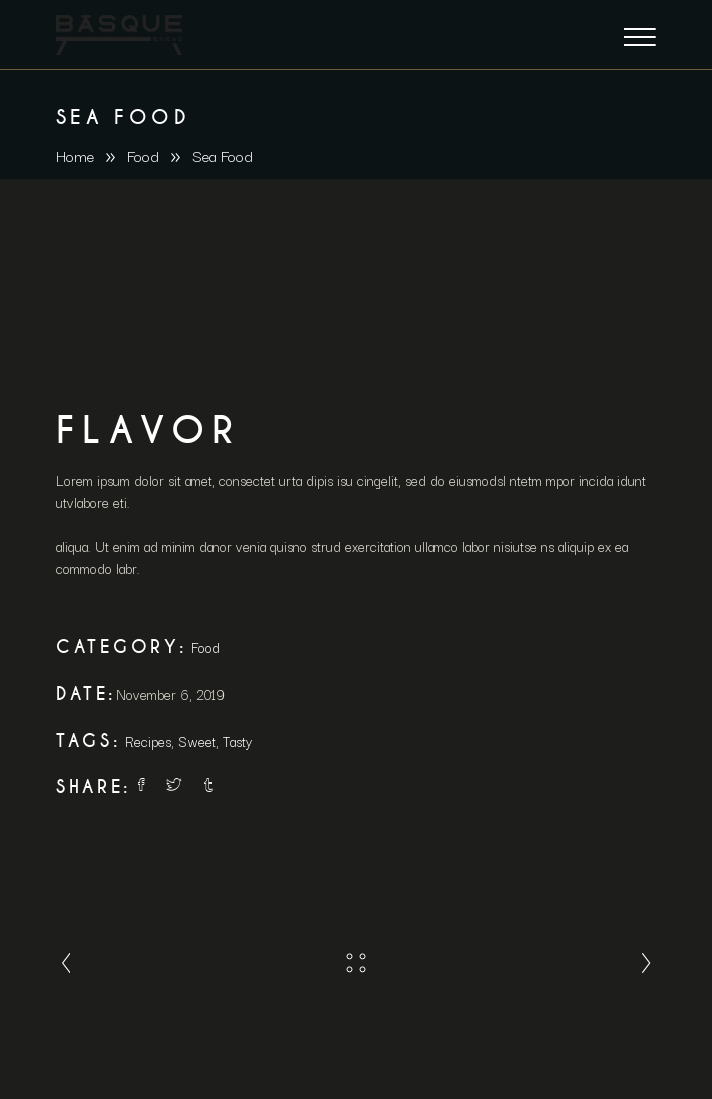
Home (75, 155)
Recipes (148, 741)
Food (143, 155)
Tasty (237, 741)
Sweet (197, 741)
